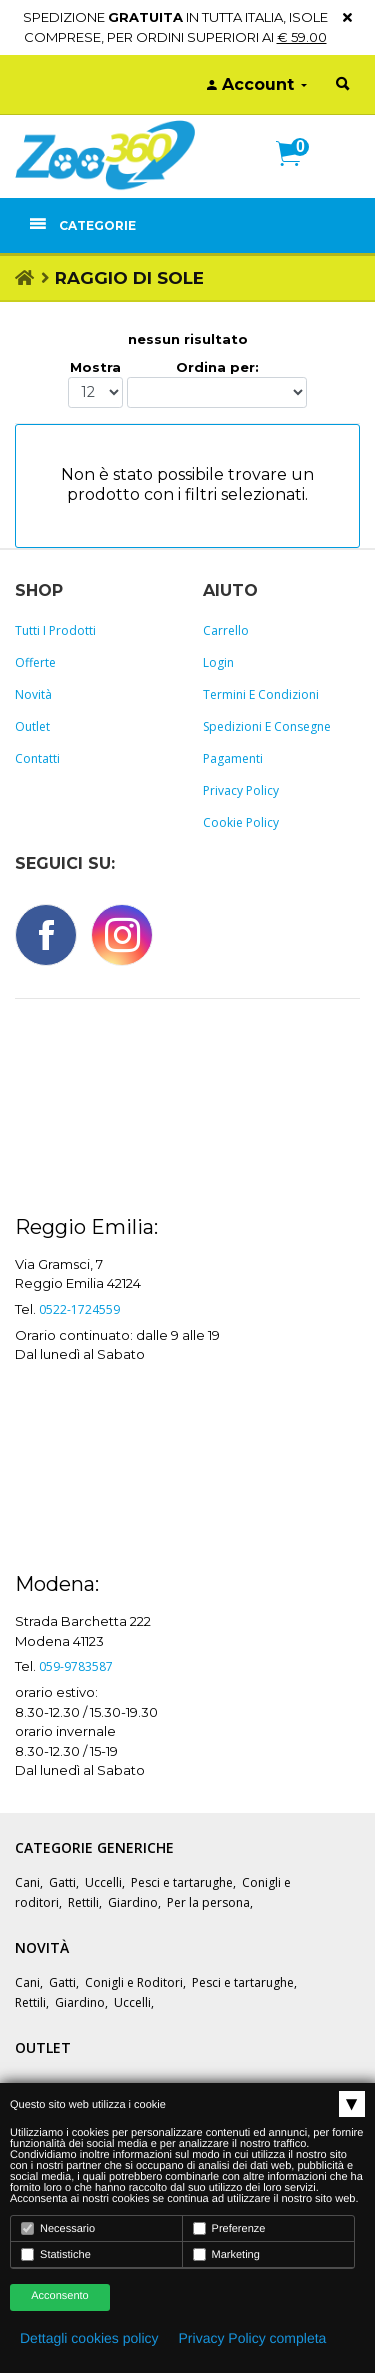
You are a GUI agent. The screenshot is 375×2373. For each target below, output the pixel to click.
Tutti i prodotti (55, 630)
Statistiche (56, 2254)
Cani (27, 1882)
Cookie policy (241, 822)
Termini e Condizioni (261, 694)
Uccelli (103, 1882)
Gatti (62, 1882)
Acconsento (59, 2296)
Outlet (32, 726)
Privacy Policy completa (253, 2338)
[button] (296, 175)
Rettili (83, 1902)
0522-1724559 (79, 1309)
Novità (33, 694)
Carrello (226, 630)
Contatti (37, 758)
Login (218, 662)
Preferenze (229, 2228)
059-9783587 (76, 1666)
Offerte (35, 662)
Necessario (58, 2228)
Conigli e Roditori (134, 1982)
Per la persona (208, 1902)
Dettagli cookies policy (89, 2338)
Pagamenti (233, 758)
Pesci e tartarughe (182, 1882)
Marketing (226, 2254)
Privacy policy (241, 790)
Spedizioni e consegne (267, 726)
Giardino (133, 1902)
